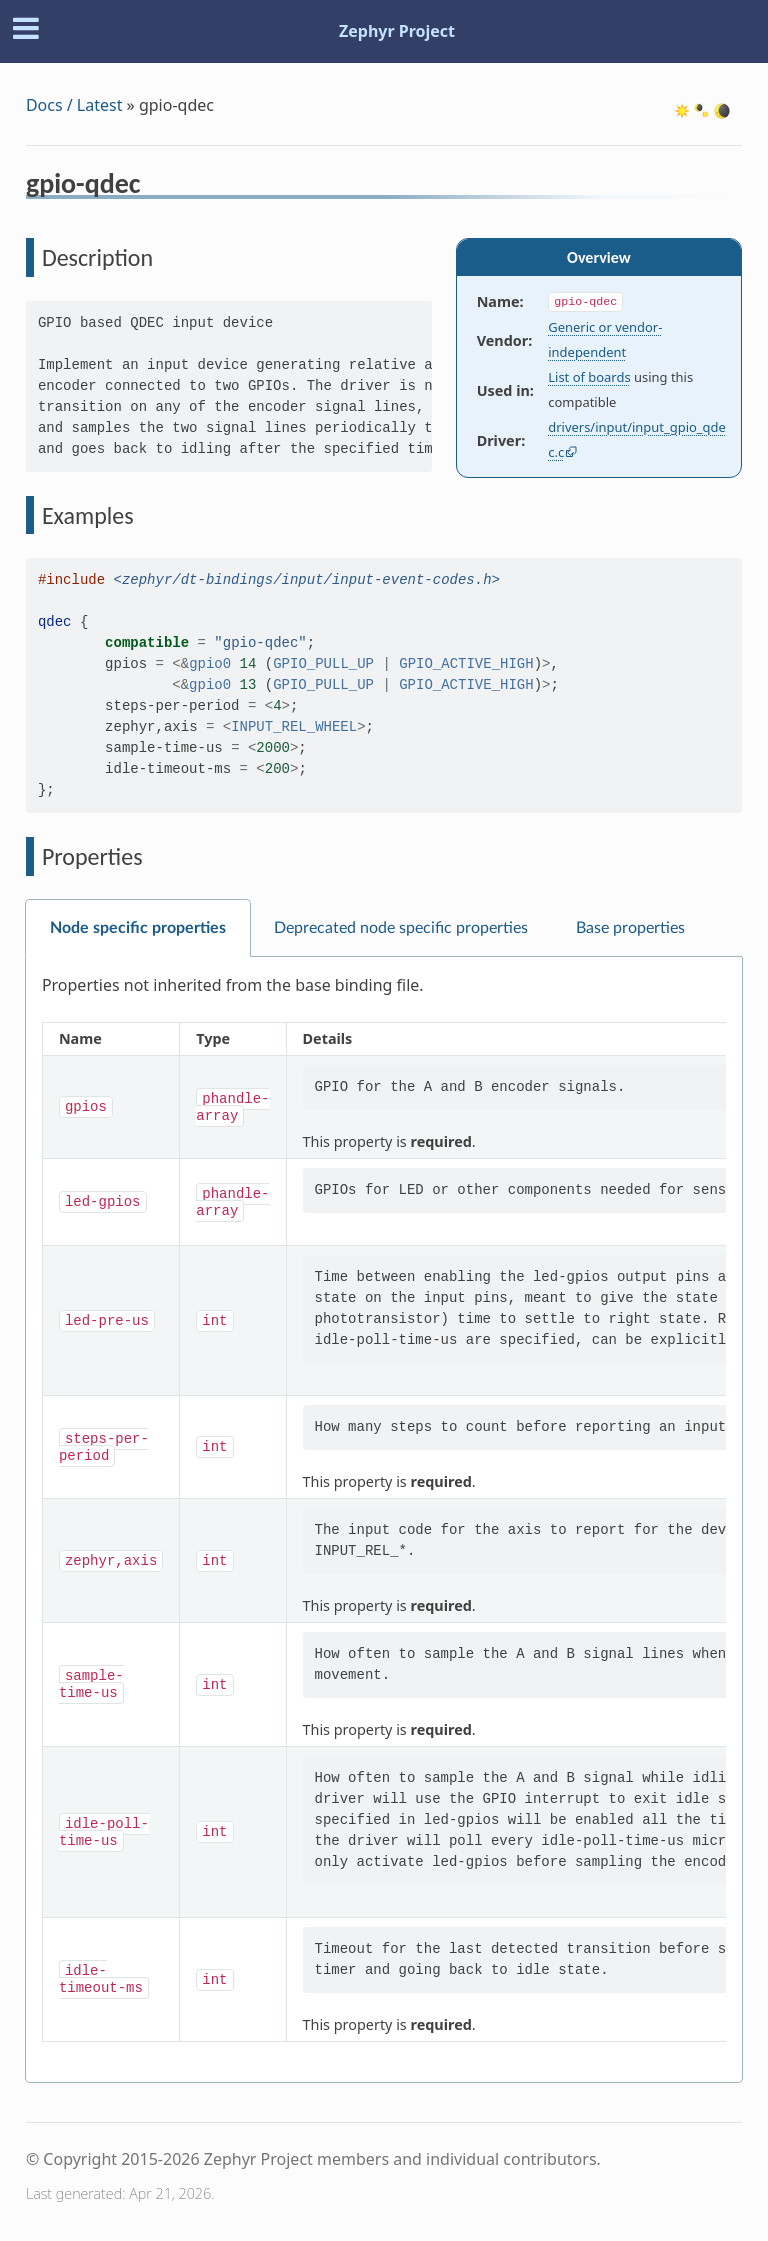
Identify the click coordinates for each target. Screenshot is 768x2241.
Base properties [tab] (630, 928)
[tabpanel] (384, 1520)
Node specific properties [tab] (138, 928)
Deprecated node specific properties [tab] (401, 928)
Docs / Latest (74, 105)
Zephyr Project (397, 31)
